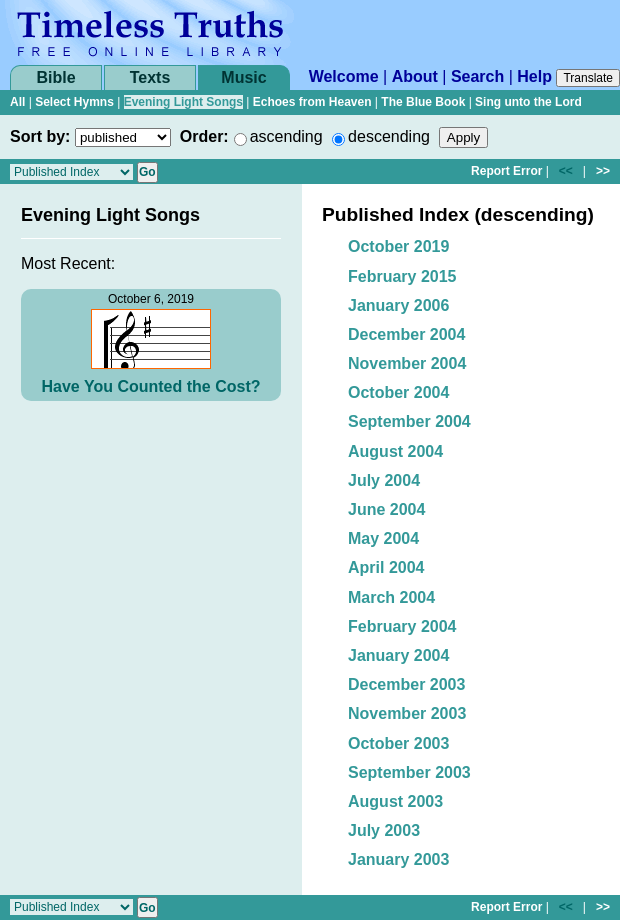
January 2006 (398, 305)
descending (389, 136)
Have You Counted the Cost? (151, 386)
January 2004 (398, 655)
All (17, 102)
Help (534, 76)
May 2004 (383, 538)
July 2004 (384, 480)
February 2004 (402, 626)
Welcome (344, 76)
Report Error (506, 171)
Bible (55, 77)
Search (477, 76)
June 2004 (386, 509)
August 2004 (395, 451)
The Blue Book (423, 102)
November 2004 (407, 363)
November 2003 (407, 713)
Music (243, 77)
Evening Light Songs (183, 102)
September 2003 (409, 772)
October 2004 (398, 392)
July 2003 (384, 830)
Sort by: (40, 136)
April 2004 (386, 567)
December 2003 (406, 684)
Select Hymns (74, 102)
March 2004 (391, 597)
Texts (150, 77)
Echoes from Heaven (312, 102)
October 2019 (398, 246)
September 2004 (409, 421)
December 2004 (406, 334)
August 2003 (395, 801)
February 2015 (402, 276)
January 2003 (398, 859)
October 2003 (398, 743)
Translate (588, 78)
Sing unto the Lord (528, 102)
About (415, 76)
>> (603, 171)
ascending (286, 136)
